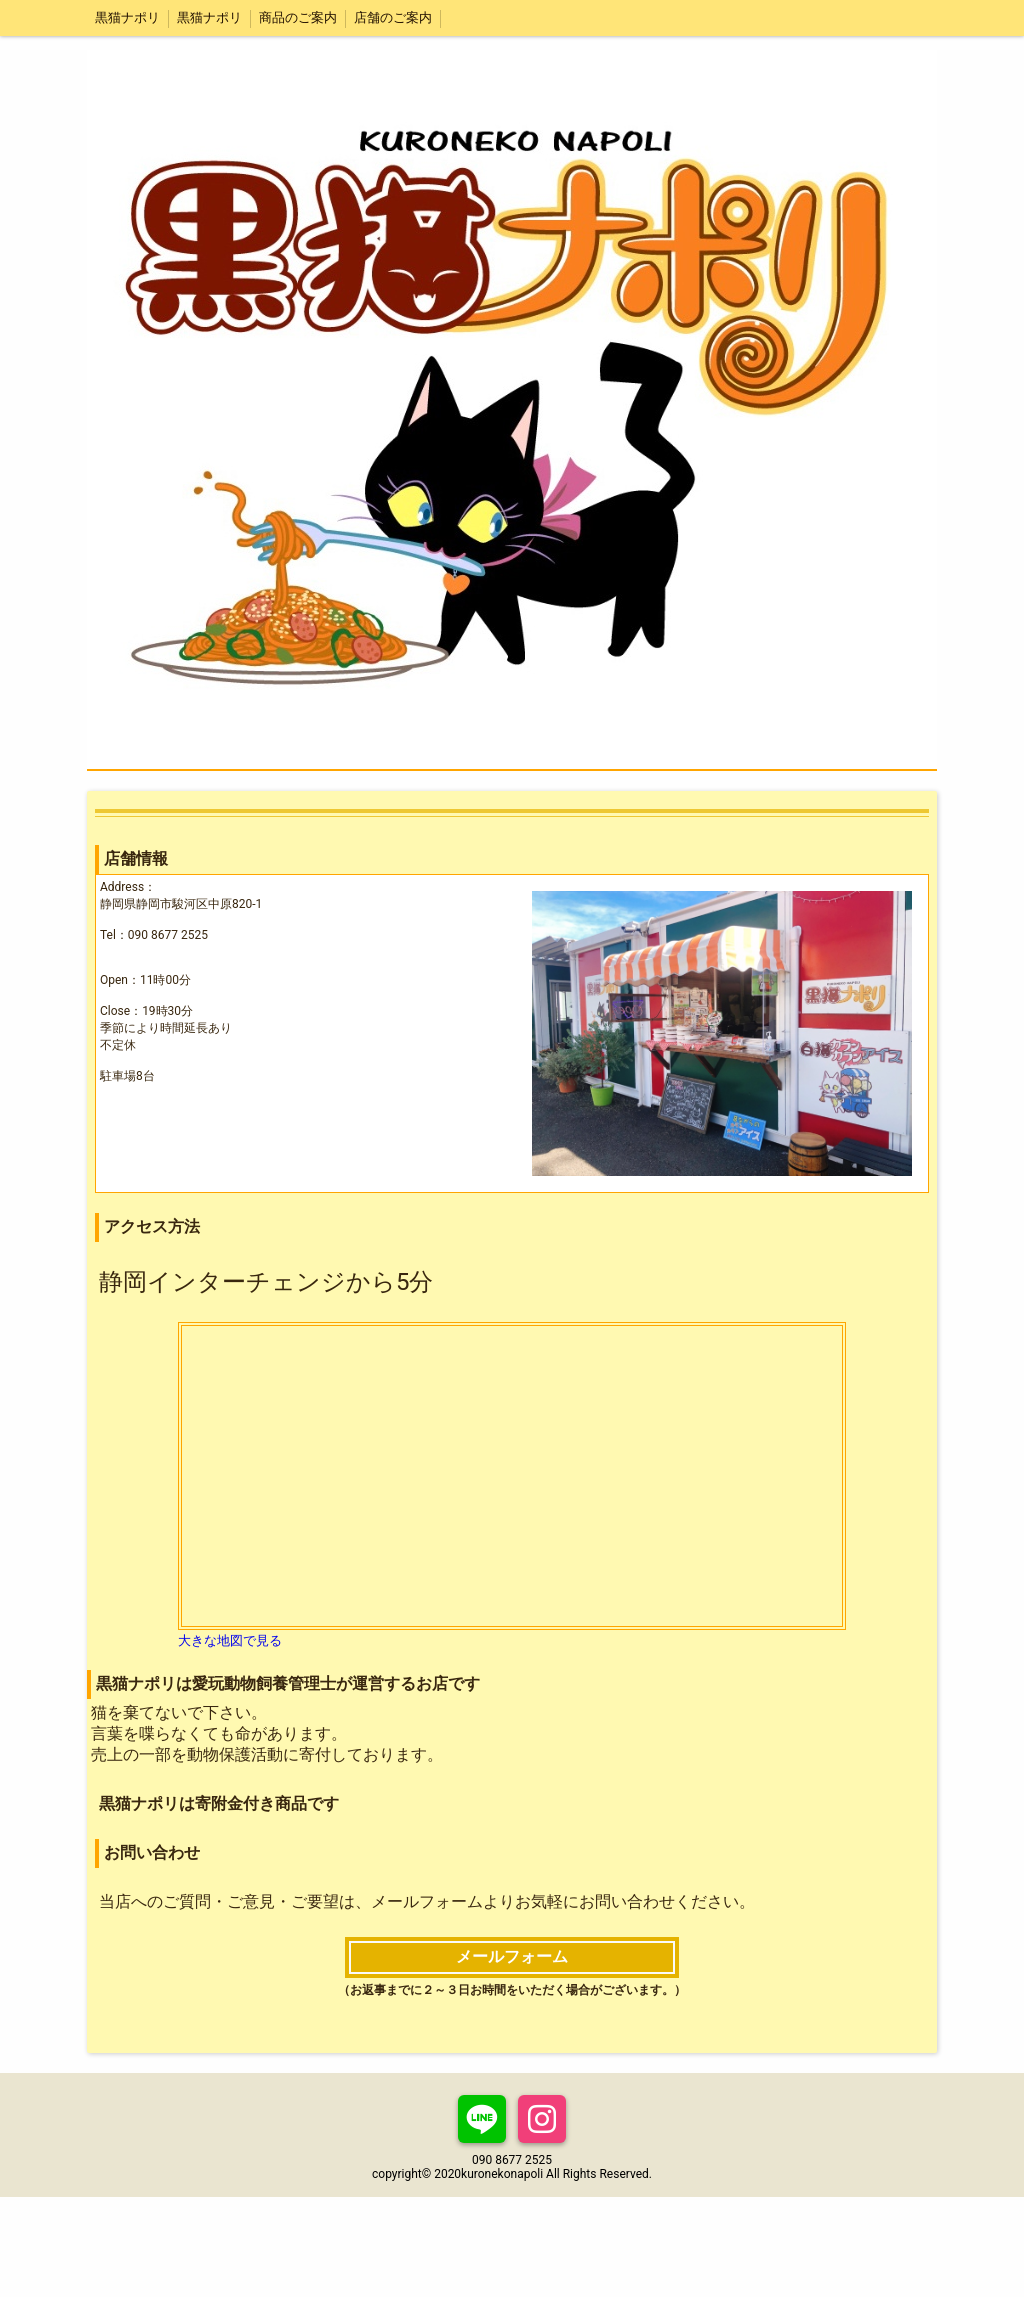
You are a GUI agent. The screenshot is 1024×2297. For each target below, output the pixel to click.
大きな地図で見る (230, 1640)
